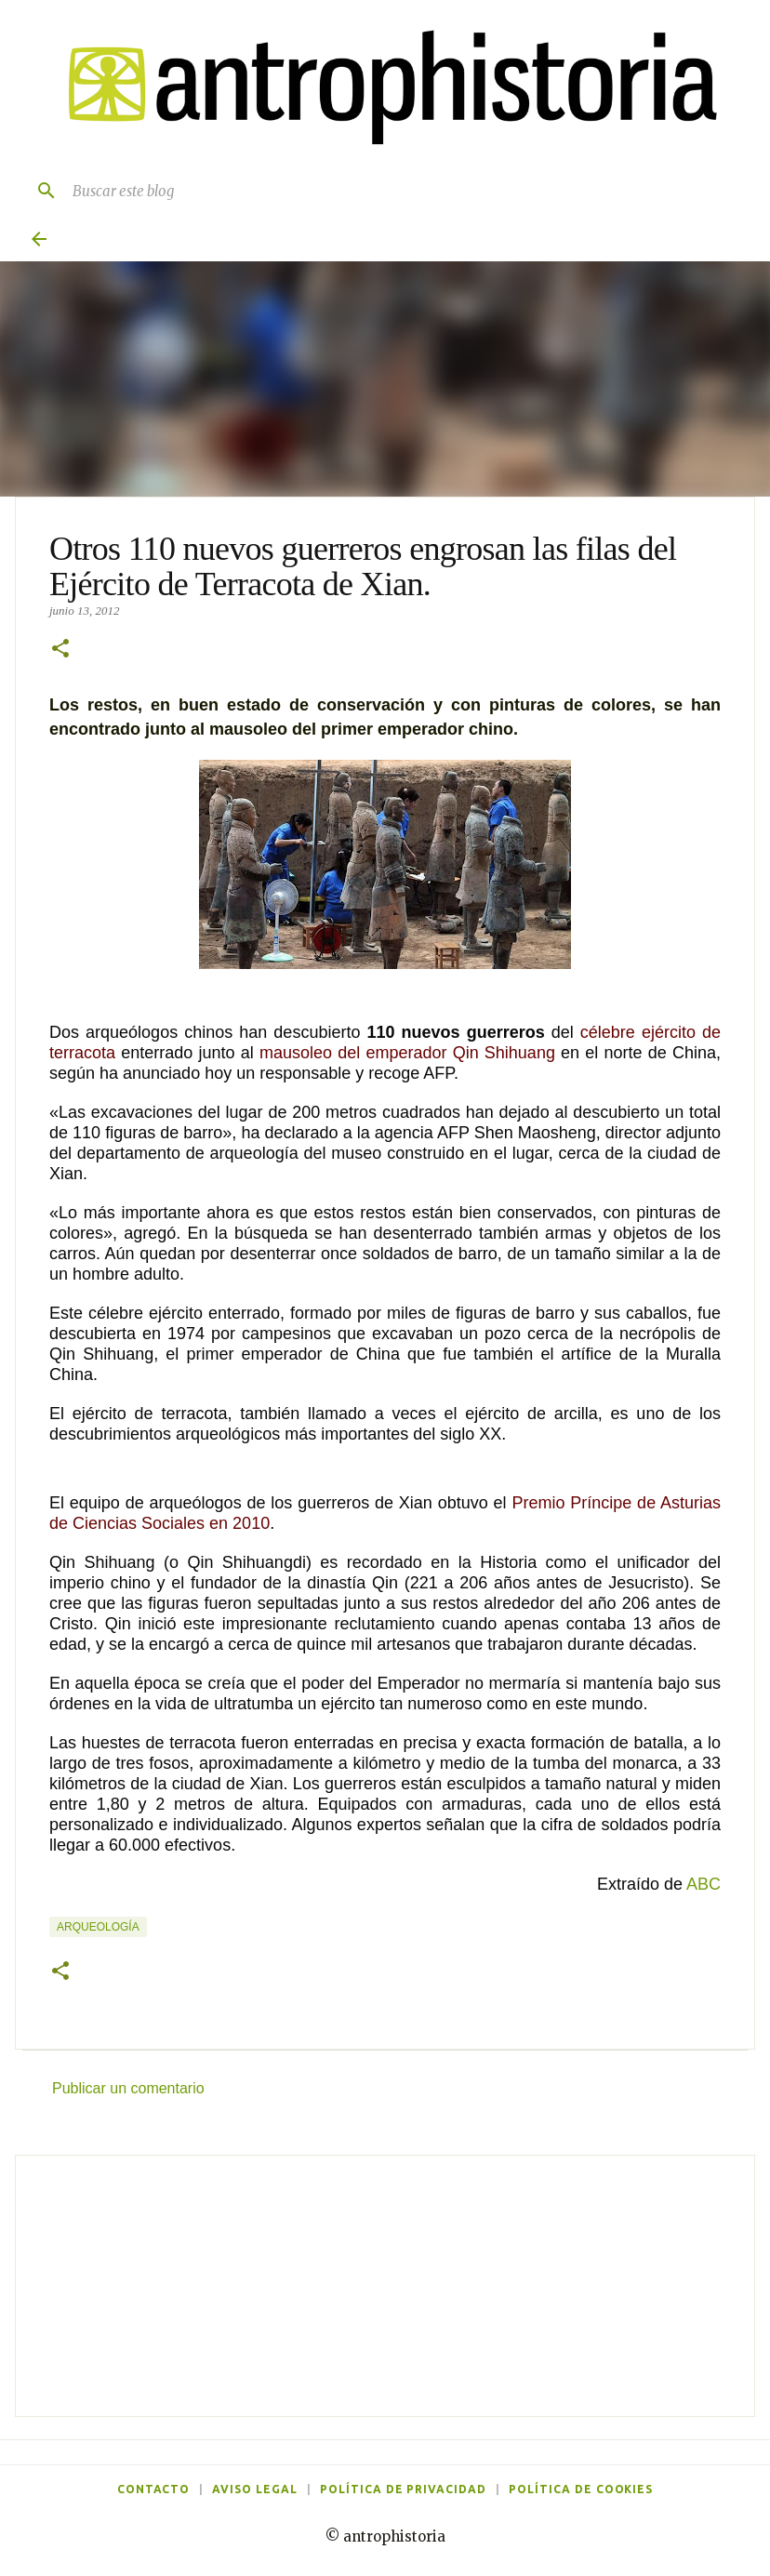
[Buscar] (39, 190)
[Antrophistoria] (381, 87)
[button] (60, 650)
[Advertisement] (385, 2286)
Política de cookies (581, 2489)
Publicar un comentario (128, 2088)
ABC (703, 1884)
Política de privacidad (403, 2489)
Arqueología (98, 1926)
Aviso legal (255, 2489)
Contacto (154, 2489)
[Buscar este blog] (403, 190)
